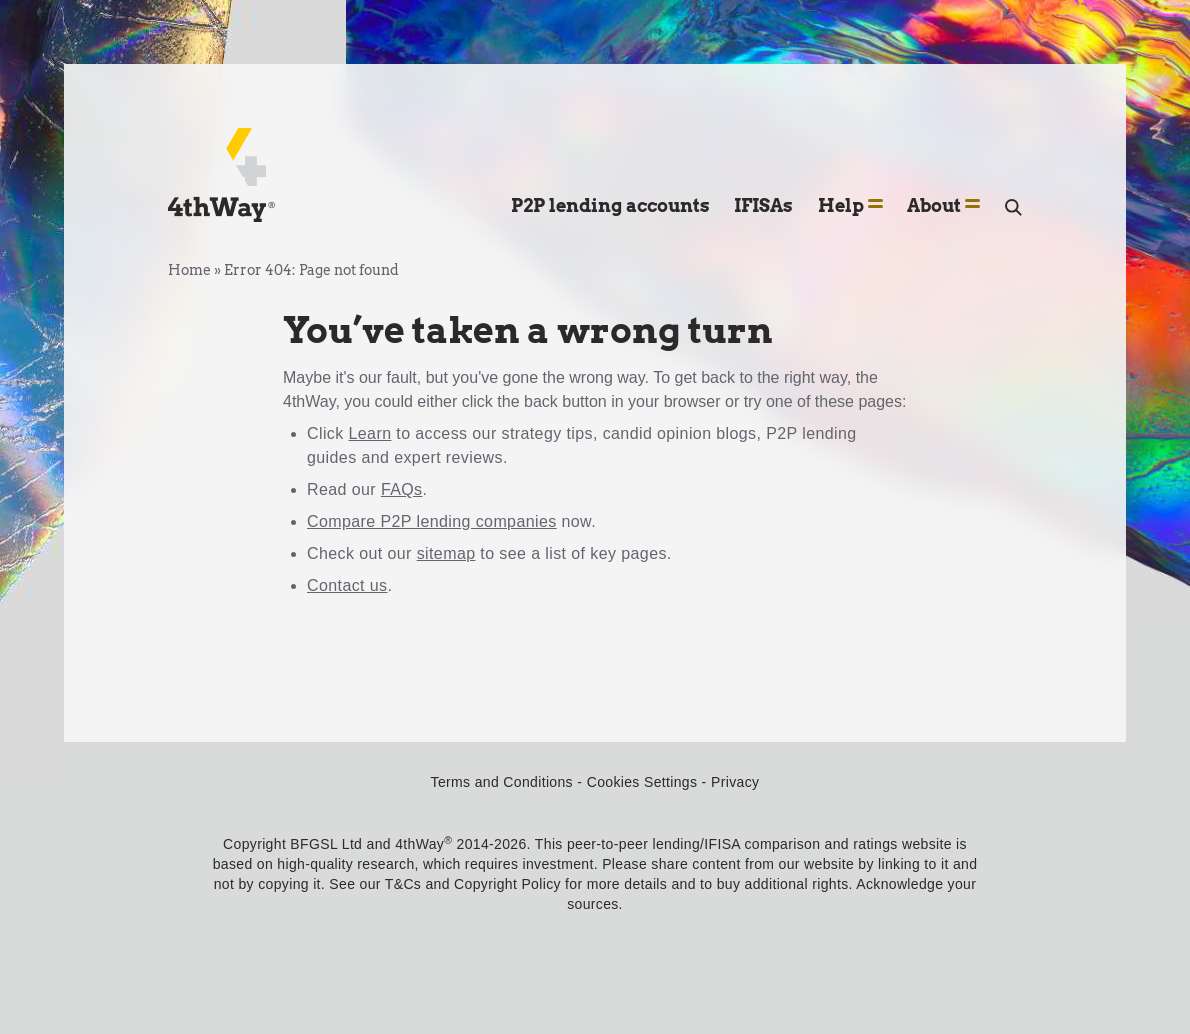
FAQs (402, 489)
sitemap (446, 553)
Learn (370, 433)
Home (189, 270)
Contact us (347, 585)
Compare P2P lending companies (432, 521)
